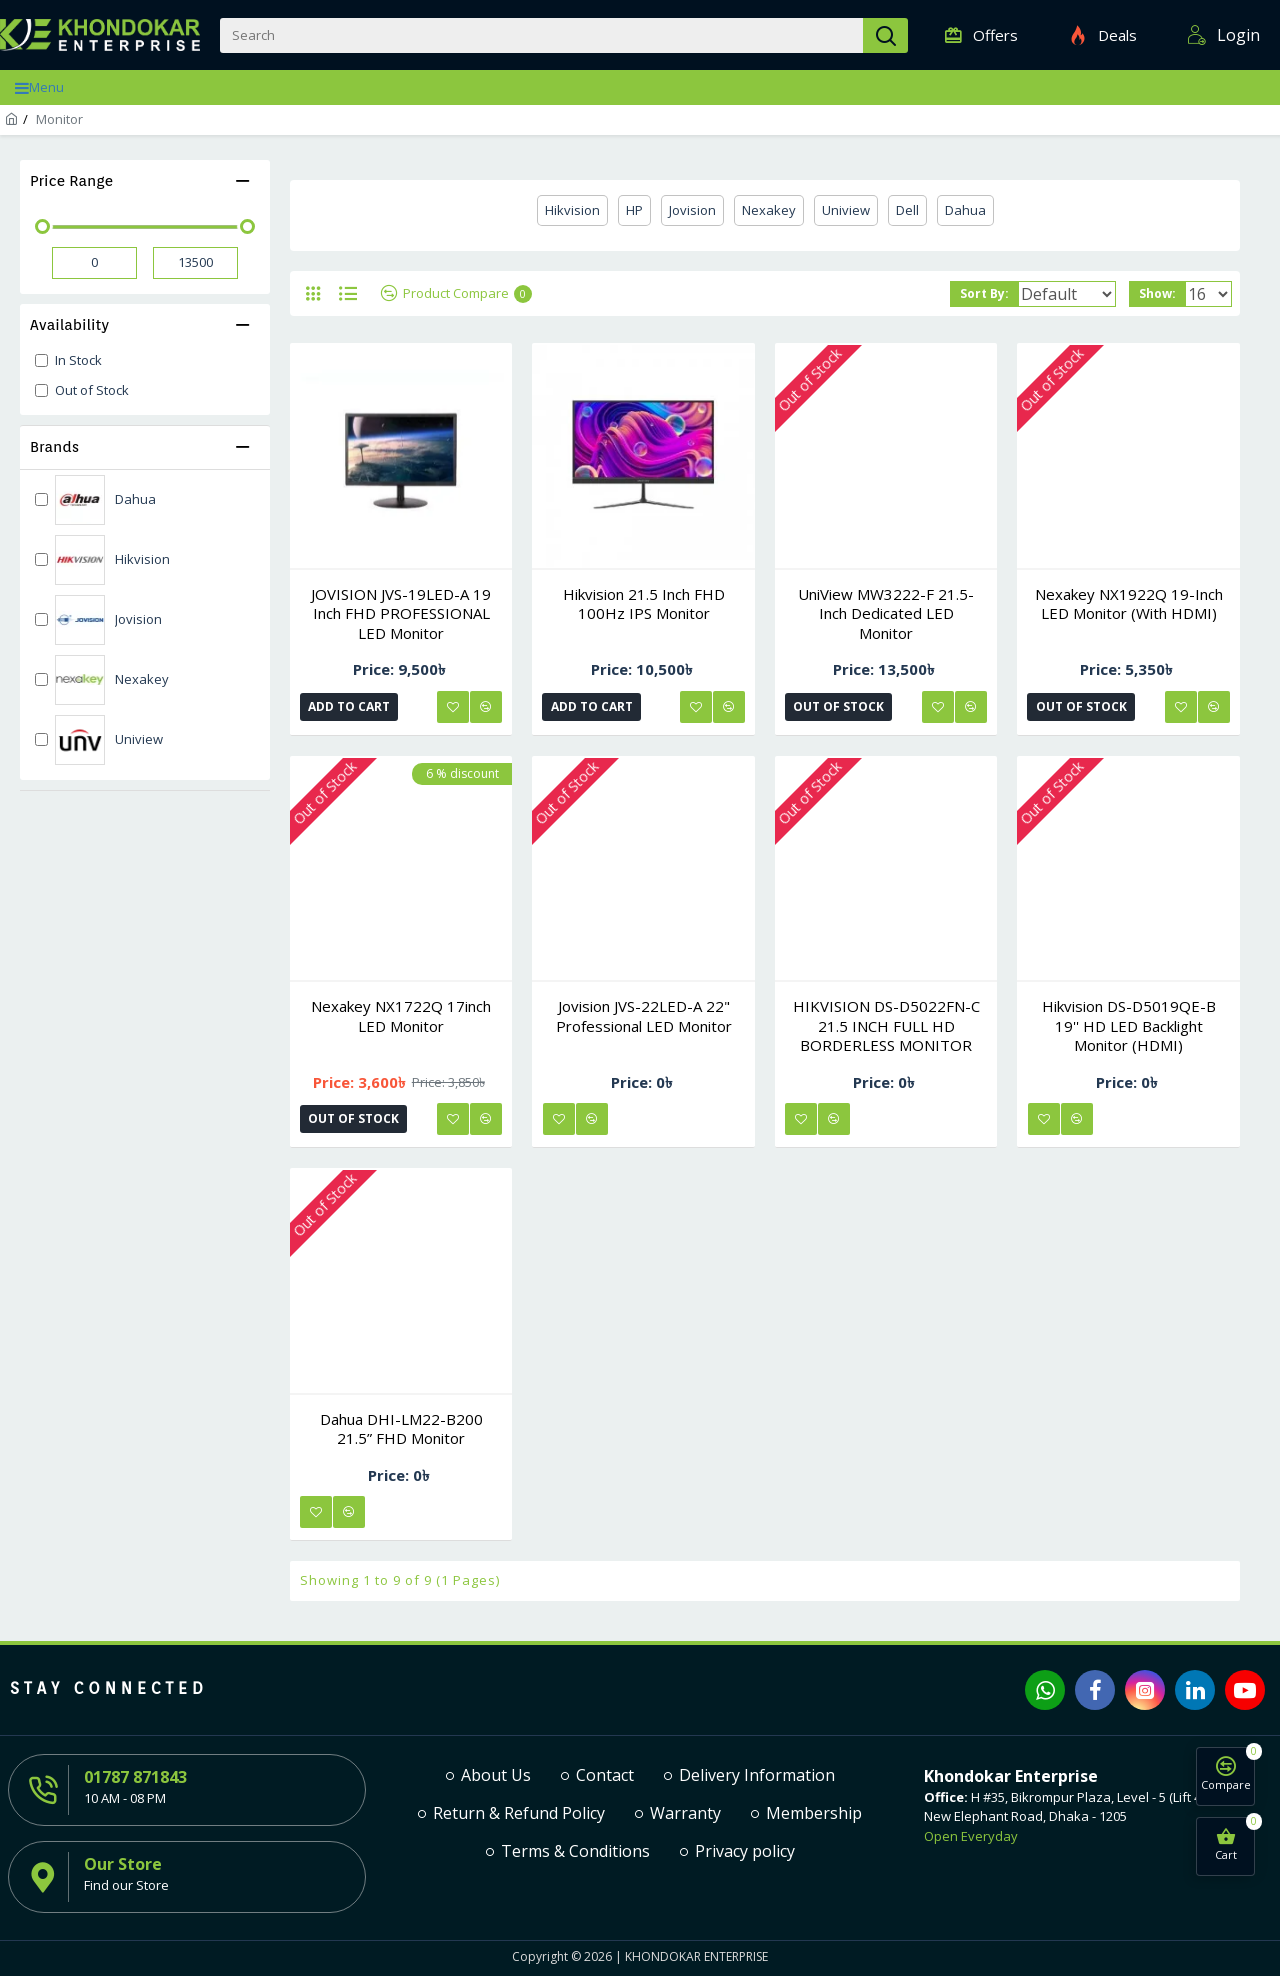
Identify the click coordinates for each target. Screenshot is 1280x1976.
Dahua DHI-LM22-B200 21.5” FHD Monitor (401, 1429)
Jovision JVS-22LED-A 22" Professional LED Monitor (644, 1016)
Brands (54, 447)
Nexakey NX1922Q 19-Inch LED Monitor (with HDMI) (1129, 604)
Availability (69, 325)
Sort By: (968, 293)
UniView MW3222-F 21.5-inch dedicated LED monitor (886, 614)
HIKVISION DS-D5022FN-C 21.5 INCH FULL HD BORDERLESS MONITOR (886, 1026)
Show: (1163, 293)
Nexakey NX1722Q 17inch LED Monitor (401, 1016)
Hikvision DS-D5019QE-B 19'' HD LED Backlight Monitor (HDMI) (1129, 1026)
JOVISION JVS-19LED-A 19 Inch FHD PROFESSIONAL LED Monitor (401, 614)
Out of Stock (840, 706)
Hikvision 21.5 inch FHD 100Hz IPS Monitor (644, 604)
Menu (46, 87)
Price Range (71, 181)
